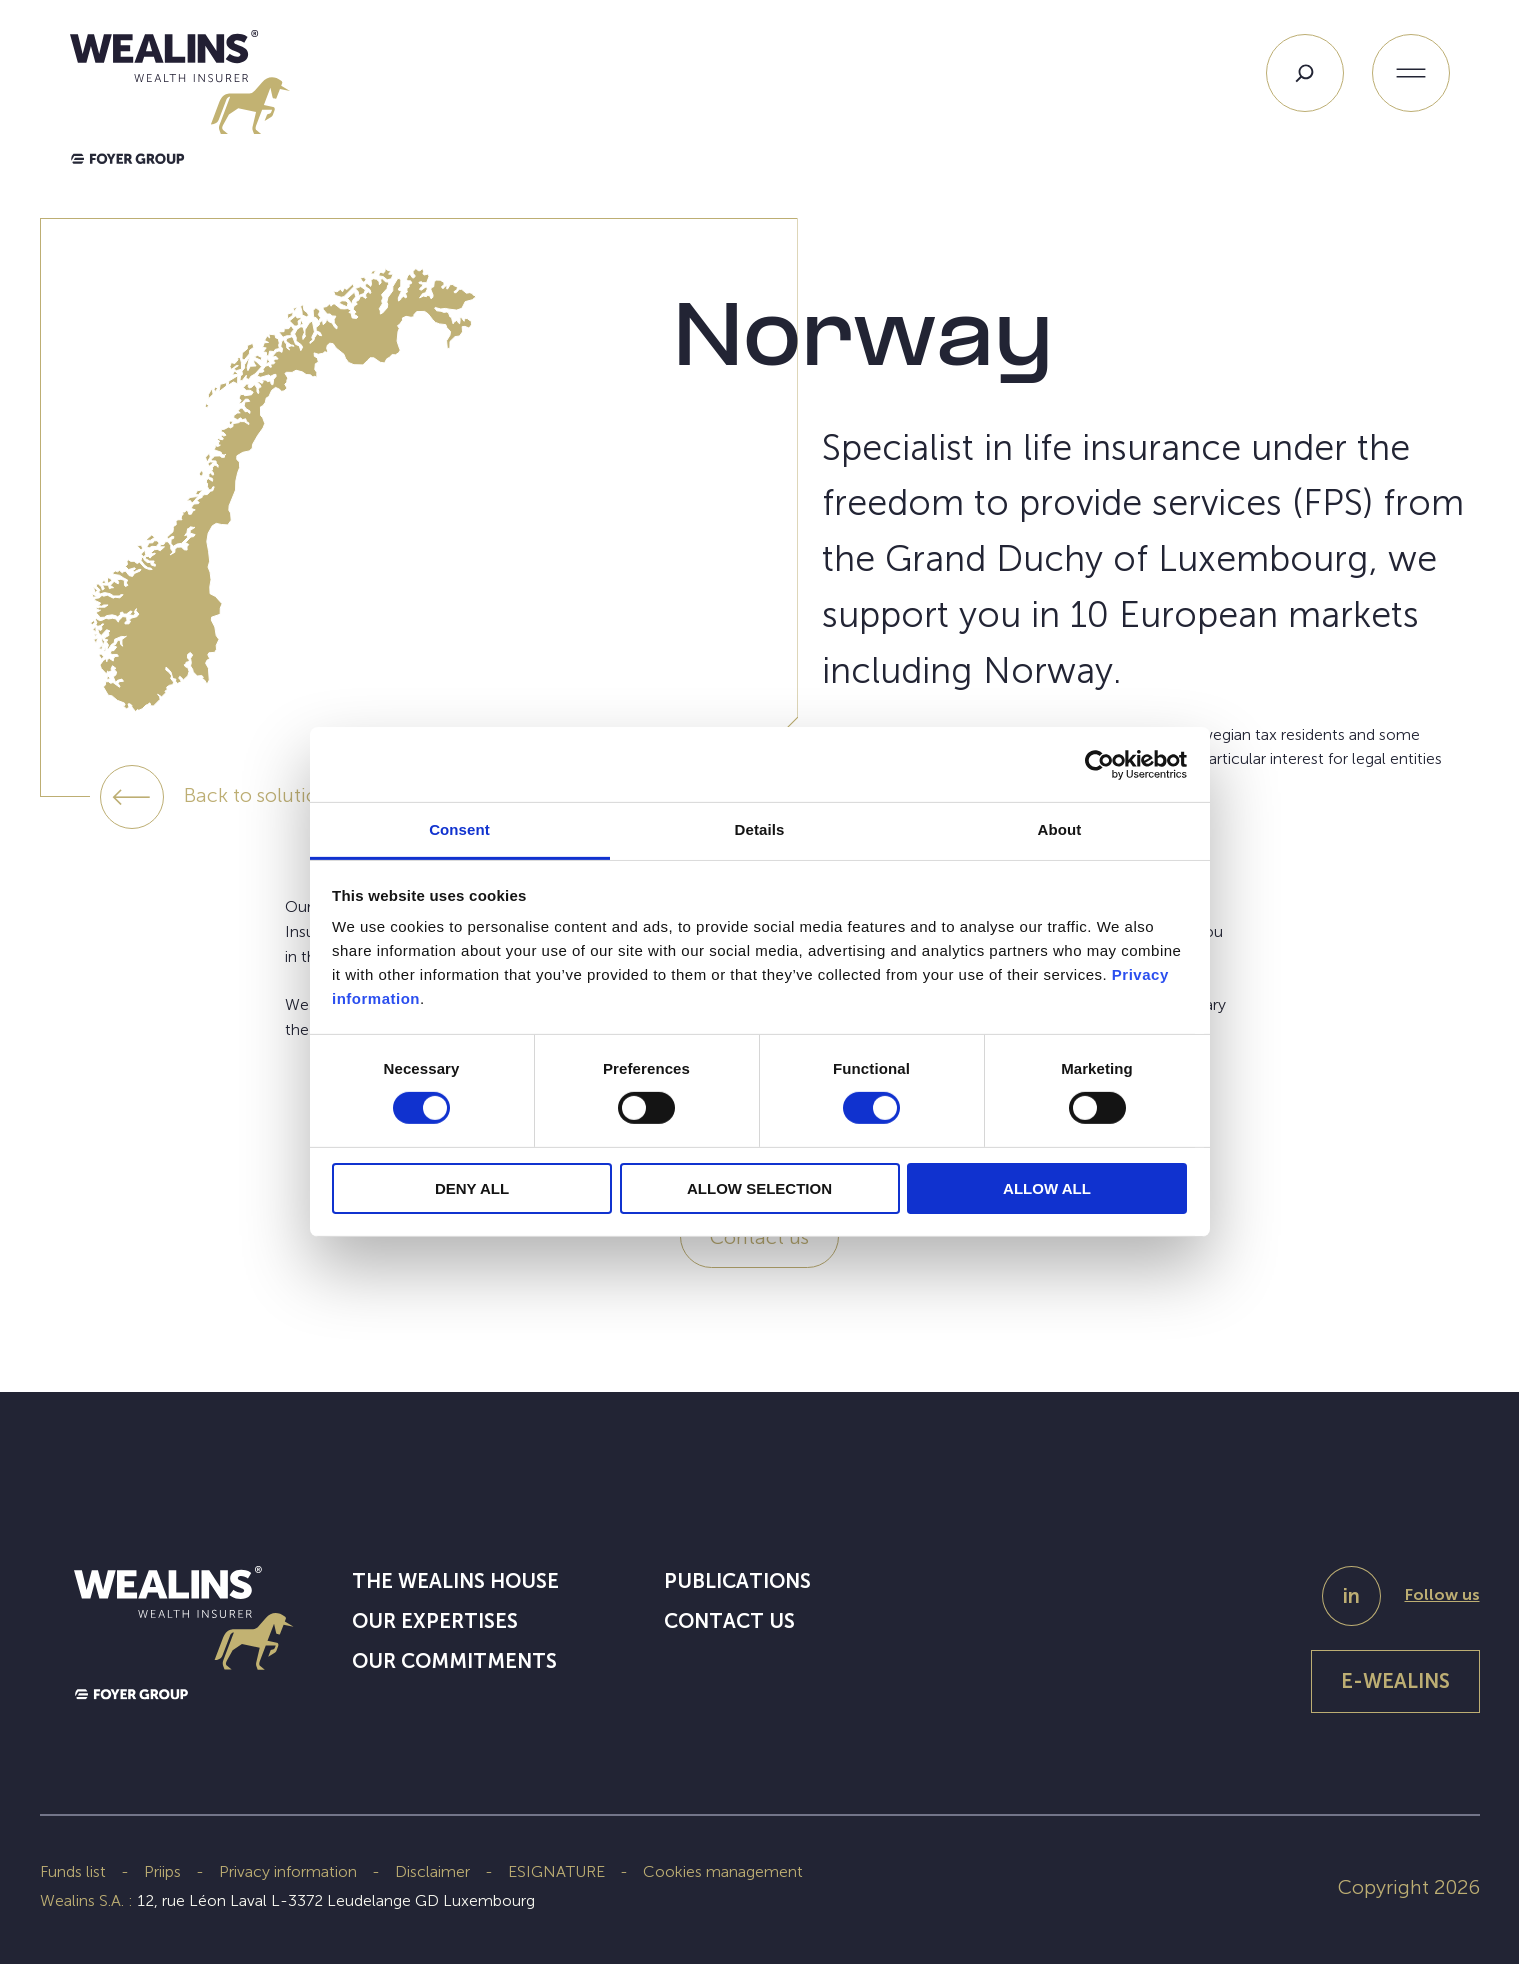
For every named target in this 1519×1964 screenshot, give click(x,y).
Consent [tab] (459, 829)
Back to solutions (261, 795)
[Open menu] (1411, 73)
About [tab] (1060, 829)
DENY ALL (472, 1188)
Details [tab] (760, 829)
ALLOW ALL (1047, 1188)
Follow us (1442, 1594)
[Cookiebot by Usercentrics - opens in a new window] (1099, 764)
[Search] (1305, 73)
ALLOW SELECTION (759, 1188)
